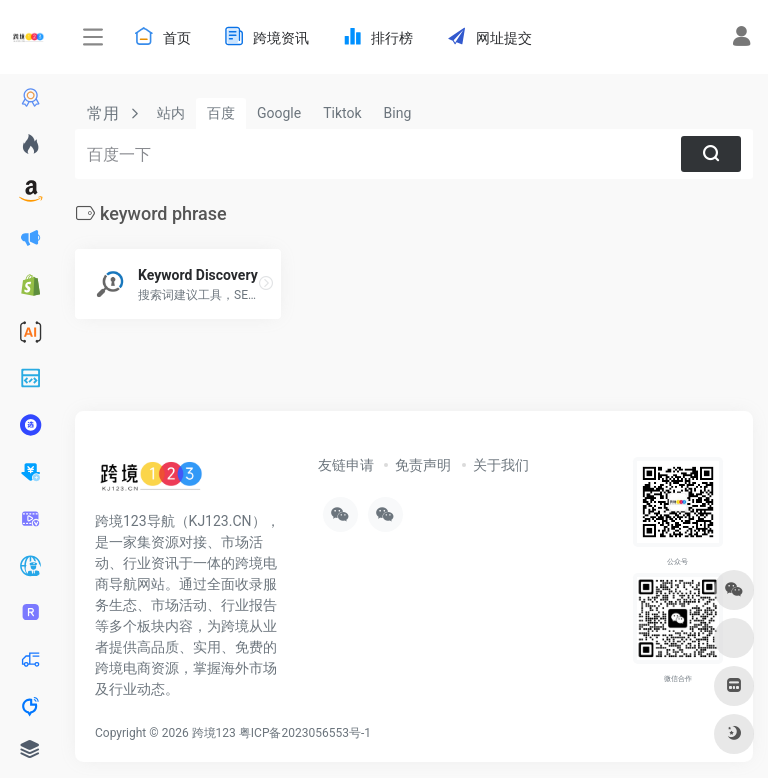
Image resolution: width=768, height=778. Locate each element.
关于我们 (501, 465)
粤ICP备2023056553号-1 (305, 733)
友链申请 (346, 465)
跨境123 (214, 733)
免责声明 (423, 465)
